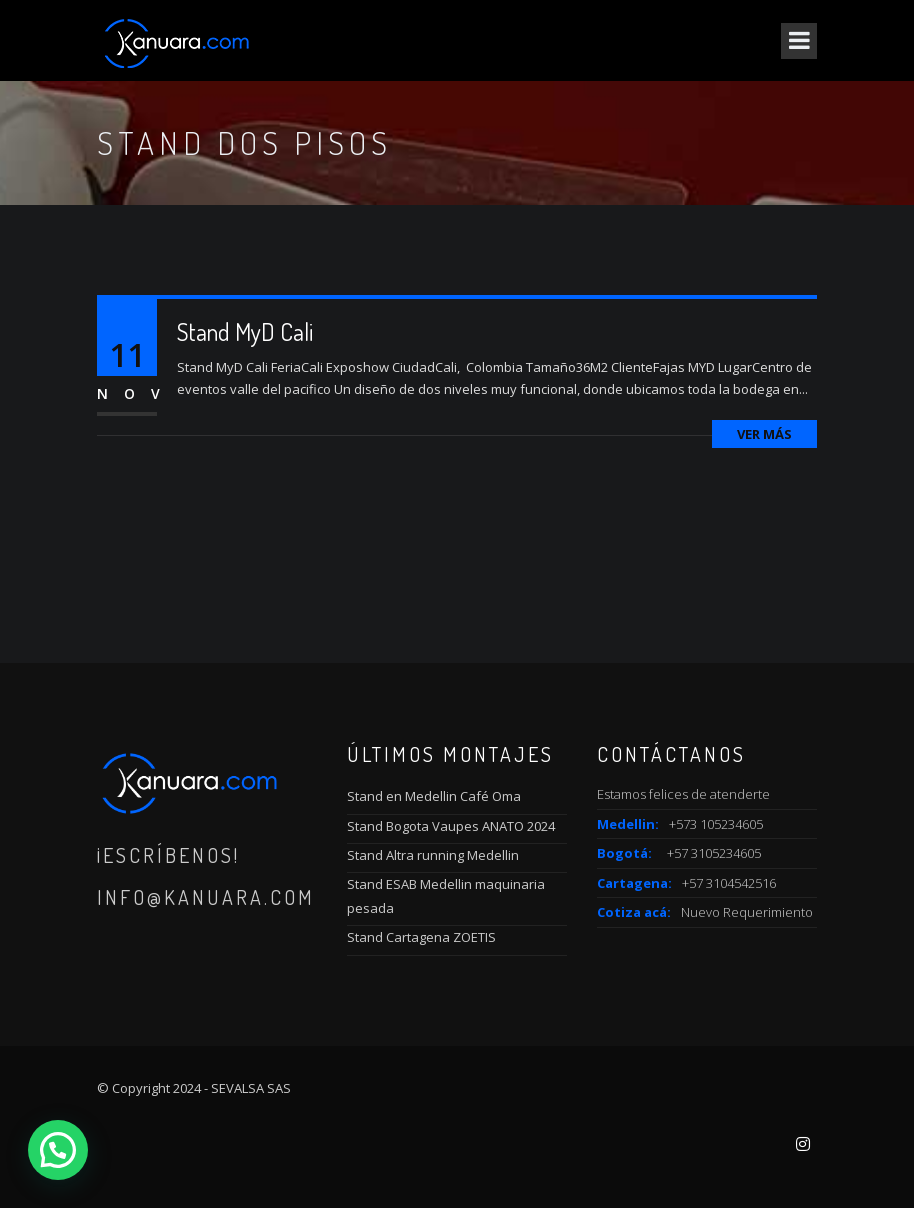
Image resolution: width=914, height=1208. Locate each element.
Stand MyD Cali (245, 331)
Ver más (764, 434)
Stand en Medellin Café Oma (434, 796)
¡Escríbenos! (168, 855)
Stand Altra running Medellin (433, 855)
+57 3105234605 (714, 853)
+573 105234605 (716, 824)
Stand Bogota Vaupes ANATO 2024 (451, 826)
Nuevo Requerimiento (747, 912)
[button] (58, 1150)
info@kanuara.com (206, 897)
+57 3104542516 (729, 883)
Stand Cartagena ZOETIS (421, 937)
